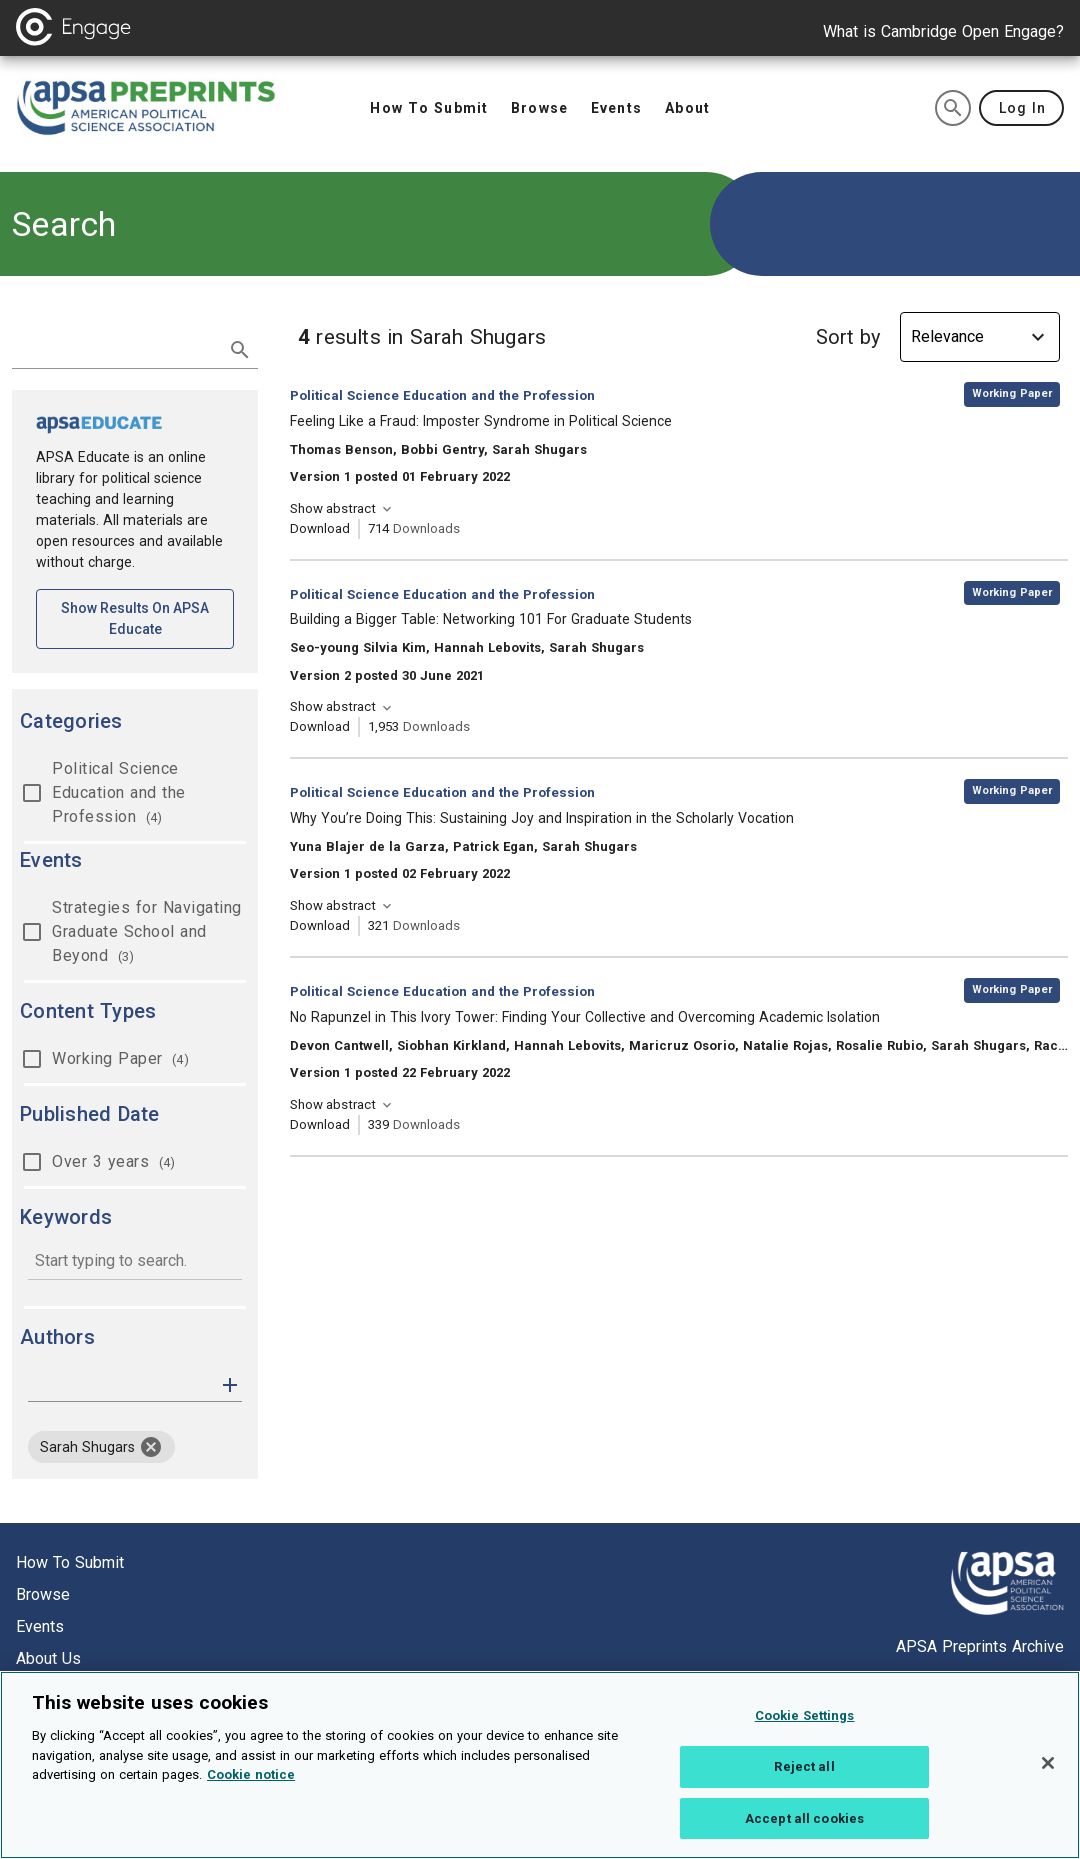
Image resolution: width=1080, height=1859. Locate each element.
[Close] (1048, 1772)
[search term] (115, 348)
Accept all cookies (804, 1827)
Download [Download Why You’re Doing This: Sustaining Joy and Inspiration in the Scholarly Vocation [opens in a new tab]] (320, 925)
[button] (230, 1383)
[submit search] (240, 350)
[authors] (121, 1385)
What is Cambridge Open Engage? (943, 31)
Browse (43, 1594)
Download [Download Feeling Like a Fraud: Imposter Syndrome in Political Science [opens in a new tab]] (320, 528)
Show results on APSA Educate (147, 618)
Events (40, 1626)
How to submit (70, 1562)
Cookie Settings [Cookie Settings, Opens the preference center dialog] (805, 1724)
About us (48, 1658)
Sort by (848, 337)
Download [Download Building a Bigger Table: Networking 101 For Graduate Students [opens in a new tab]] (320, 726)
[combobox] (135, 1262)
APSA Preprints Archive (980, 1646)
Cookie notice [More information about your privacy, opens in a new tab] (251, 1783)
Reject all (804, 1775)
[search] (953, 108)
